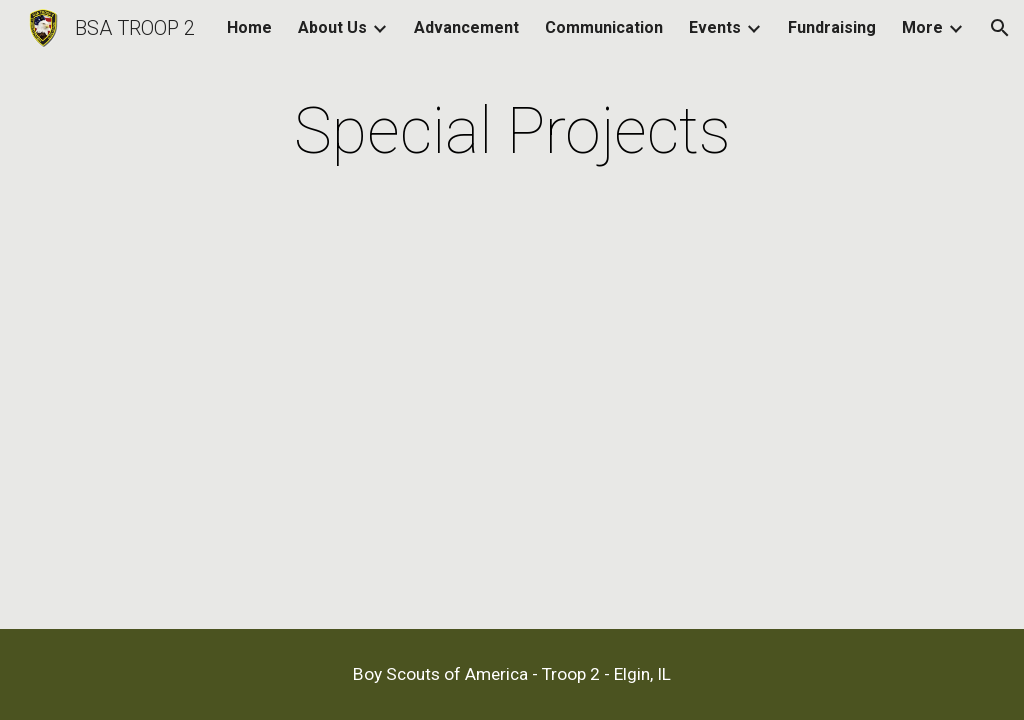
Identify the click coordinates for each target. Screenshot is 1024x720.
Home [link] (249, 27)
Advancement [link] (466, 27)
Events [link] (715, 27)
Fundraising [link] (832, 27)
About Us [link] (332, 27)
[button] (1000, 28)
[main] (512, 132)
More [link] (922, 27)
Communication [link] (604, 27)
